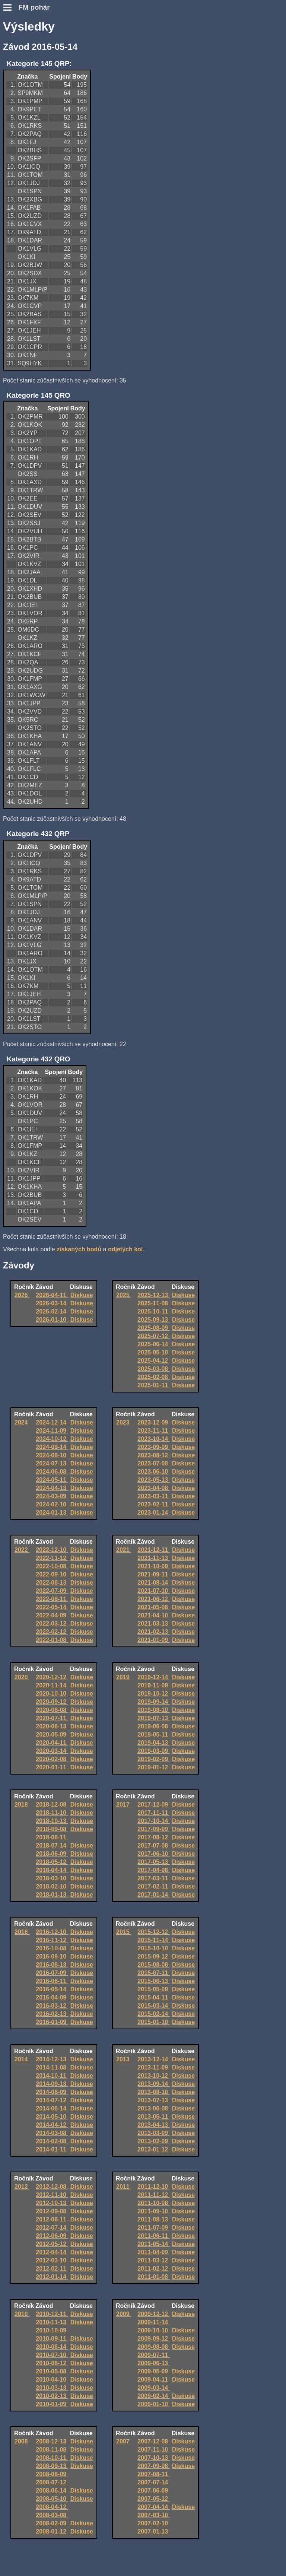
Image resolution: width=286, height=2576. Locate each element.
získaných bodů (79, 1249)
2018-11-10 (52, 1813)
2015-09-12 (153, 1956)
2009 (123, 2314)
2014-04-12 (52, 2125)
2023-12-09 (153, 1422)
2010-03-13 (52, 2388)
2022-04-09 (52, 1615)
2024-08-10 (52, 1455)
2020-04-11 (52, 1743)
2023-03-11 (153, 1496)
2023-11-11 (153, 1430)
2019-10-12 (153, 1693)
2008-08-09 (52, 2474)
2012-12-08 (52, 2186)
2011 (123, 2186)
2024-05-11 (52, 1480)
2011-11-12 (153, 2195)
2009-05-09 (153, 2371)
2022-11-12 (52, 1558)
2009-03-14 (153, 2388)
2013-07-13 (153, 2100)
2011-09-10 (153, 2211)
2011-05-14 (153, 2244)
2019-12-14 (153, 1677)
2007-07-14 (153, 2482)
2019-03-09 (153, 1751)
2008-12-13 (52, 2441)
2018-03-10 (52, 1878)
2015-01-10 (153, 2022)
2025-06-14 (153, 1344)
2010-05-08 (52, 2371)
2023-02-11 (153, 1504)
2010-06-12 (52, 2363)
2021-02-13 (153, 1632)
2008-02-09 (52, 2523)
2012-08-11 (52, 2219)
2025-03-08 (153, 1369)
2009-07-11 (153, 2355)
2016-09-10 (52, 1956)
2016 (22, 1932)
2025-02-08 (153, 1377)
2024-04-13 (52, 1488)
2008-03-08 (52, 2515)
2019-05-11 (153, 1734)
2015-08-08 (153, 1965)
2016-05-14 (52, 1989)
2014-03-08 (52, 2133)
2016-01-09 (52, 2022)
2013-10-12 (153, 2075)
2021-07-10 (153, 1591)
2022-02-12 (52, 1632)
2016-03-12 (52, 2005)
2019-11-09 (153, 1685)
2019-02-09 (153, 1759)
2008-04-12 (52, 2507)
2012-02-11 (52, 2268)
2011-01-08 (153, 2277)
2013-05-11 (153, 2116)
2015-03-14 (153, 2005)
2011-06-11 (153, 2236)
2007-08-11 (153, 2474)
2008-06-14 (52, 2490)
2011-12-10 (153, 2186)
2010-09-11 (52, 2338)
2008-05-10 (52, 2499)
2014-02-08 (52, 2141)
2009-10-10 (153, 2330)
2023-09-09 (153, 1447)
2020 (22, 1677)
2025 (123, 1295)
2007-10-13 (153, 2458)
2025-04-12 (153, 1360)
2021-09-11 (153, 1574)
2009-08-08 (153, 2347)
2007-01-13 (153, 2531)
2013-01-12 (153, 2149)
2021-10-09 (153, 1566)
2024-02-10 (52, 1504)
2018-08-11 (52, 1837)
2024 (22, 1422)
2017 (123, 1804)
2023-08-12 (153, 1455)
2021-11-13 (153, 1558)
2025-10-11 (153, 1311)
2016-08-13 (52, 1965)
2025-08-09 (153, 1328)
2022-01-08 (52, 1640)
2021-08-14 (153, 1582)
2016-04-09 (52, 1997)
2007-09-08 (153, 2466)
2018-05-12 (52, 1862)
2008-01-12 (52, 2531)
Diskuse (81, 1295)
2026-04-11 (52, 1295)
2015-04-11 (153, 1997)
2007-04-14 (153, 2507)
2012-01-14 (52, 2277)
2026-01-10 (52, 1319)
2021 (123, 1550)
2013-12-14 (153, 2059)
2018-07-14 (52, 1845)
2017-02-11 (153, 1886)
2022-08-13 (52, 1582)
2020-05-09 (52, 1734)
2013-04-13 (153, 2125)
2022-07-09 (52, 1591)
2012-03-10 (52, 2260)
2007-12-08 (153, 2441)
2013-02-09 (153, 2141)
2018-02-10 (52, 1886)
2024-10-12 (52, 1439)
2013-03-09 (153, 2133)
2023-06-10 (153, 1471)
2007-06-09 (153, 2490)
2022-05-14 (52, 1607)
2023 (123, 1422)
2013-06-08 (153, 2108)
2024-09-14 (52, 1447)
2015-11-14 (153, 1940)
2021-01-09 (153, 1640)
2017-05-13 (153, 1862)
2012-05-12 (52, 2244)
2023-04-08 (153, 1488)
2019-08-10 (153, 1710)
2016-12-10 (52, 1932)
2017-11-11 (153, 1813)
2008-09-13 (52, 2466)
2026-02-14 (52, 1311)
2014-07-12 (52, 2100)
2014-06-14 (52, 2108)
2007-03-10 (153, 2515)
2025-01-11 (153, 1385)
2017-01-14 (153, 1894)
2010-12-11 (52, 2314)
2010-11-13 (52, 2322)
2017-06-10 (153, 1854)
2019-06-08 (153, 1726)
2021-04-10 (153, 1615)
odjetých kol (125, 1249)
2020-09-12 (52, 1702)
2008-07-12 (52, 2482)
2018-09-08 (52, 1829)
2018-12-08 (52, 1804)
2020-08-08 (52, 1710)
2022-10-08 (52, 1566)
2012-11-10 (52, 2195)
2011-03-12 (153, 2260)
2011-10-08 (153, 2203)
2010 (22, 2314)
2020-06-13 (52, 1726)
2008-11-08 (52, 2449)
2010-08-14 (52, 2347)
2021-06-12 (153, 1599)
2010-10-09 (52, 2330)
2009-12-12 (153, 2314)
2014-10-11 (52, 2075)
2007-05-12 (153, 2499)
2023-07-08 (153, 1463)
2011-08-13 (153, 2219)
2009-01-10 (153, 2404)
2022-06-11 (52, 1599)
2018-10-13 (52, 1821)
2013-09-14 (153, 2084)
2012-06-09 (52, 2236)
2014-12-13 (52, 2059)
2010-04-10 (52, 2379)
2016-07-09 (52, 1973)
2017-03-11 (153, 1878)
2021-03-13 (153, 1623)
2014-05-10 (52, 2116)
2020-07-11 (52, 1718)
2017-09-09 (153, 1829)
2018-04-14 (52, 1870)
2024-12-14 (52, 1422)
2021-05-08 (153, 1607)
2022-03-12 (52, 1623)
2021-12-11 (153, 1550)
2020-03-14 (52, 1751)
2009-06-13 (153, 2363)
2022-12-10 (52, 1550)
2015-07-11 (153, 1973)
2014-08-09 (52, 2092)
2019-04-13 (153, 1743)
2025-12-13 (153, 1295)
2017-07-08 (153, 1845)
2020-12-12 (52, 1677)
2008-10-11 (52, 2458)
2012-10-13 (52, 2203)
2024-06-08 (52, 1471)
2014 (22, 2059)
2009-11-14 (153, 2322)
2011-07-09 (153, 2227)
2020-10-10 (52, 1693)
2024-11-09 (52, 1430)
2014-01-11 (52, 2149)
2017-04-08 (153, 1870)
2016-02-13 (52, 2014)
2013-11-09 (153, 2067)
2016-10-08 (52, 1948)
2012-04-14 (52, 2252)
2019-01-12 (153, 1767)
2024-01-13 (52, 1512)
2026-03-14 (52, 1303)
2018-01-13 (52, 1894)
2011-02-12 (153, 2268)
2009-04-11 (153, 2379)
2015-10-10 (153, 1948)
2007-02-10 (153, 2523)
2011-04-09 (153, 2252)
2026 (22, 1295)
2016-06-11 (52, 1981)
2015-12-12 (153, 1932)
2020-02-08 (52, 1759)
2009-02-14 (153, 2396)
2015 (123, 1932)
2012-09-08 (52, 2211)
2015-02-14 (153, 2014)
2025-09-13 (153, 1319)
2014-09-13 (52, 2084)
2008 (22, 2441)
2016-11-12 (52, 1940)
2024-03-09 (52, 1496)
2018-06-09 (52, 1854)
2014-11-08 (52, 2067)
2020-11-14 (52, 1685)
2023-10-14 (153, 1439)
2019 (123, 1677)
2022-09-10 (52, 1574)
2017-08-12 (153, 1837)
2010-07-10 (52, 2355)
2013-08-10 (153, 2092)
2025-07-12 (153, 1336)
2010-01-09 (52, 2404)
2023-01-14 (153, 1512)
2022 (22, 1550)
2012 (22, 2186)
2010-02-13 (52, 2396)
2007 (123, 2441)
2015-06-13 (153, 1981)
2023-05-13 (153, 1480)
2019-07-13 (153, 1718)
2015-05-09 (153, 1989)
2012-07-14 (52, 2227)
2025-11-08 (153, 1303)
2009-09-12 (153, 2338)
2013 (123, 2059)
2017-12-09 (153, 1804)
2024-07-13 (52, 1463)
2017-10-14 (153, 1821)
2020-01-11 (52, 1767)
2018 (22, 1804)
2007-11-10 (153, 2449)
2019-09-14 (153, 1702)
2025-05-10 (153, 1352)
